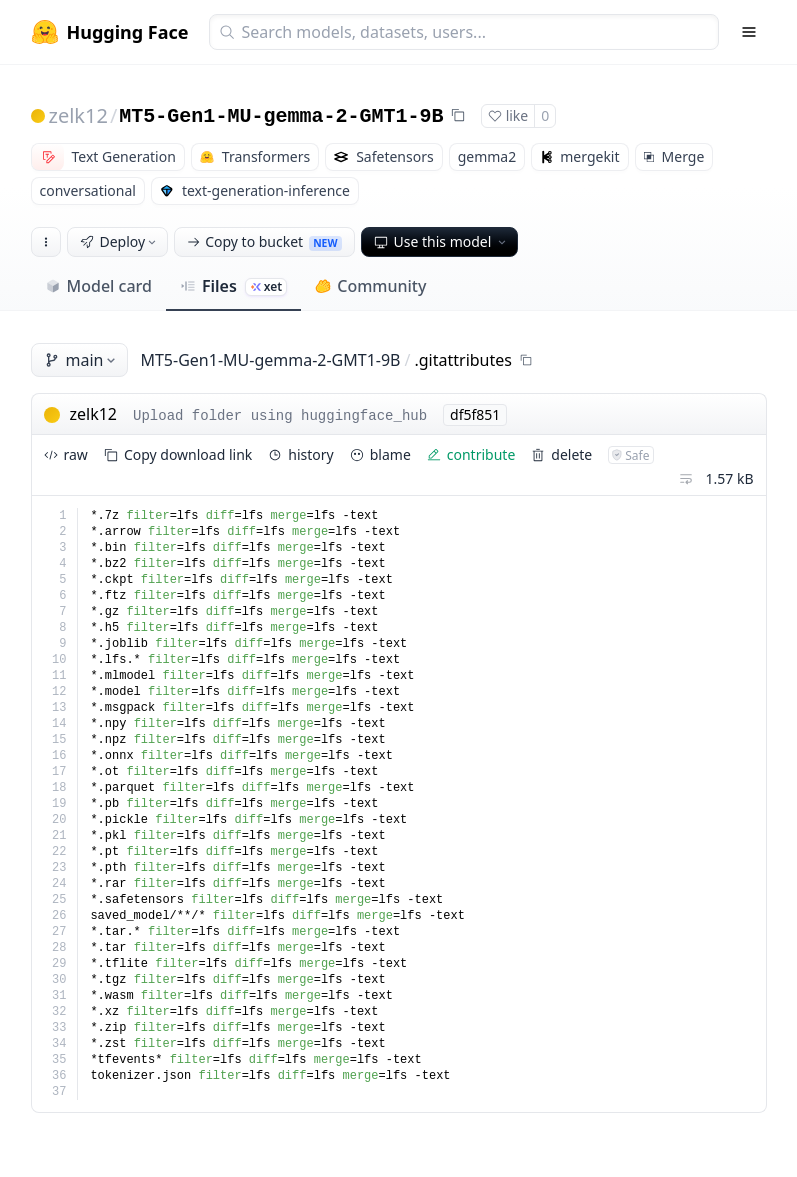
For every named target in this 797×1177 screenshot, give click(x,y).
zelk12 (78, 115)
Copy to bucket (264, 241)
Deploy (120, 241)
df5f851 (475, 414)
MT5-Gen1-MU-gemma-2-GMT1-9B (281, 116)
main (82, 360)
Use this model (442, 241)
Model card (98, 286)
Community (370, 286)
